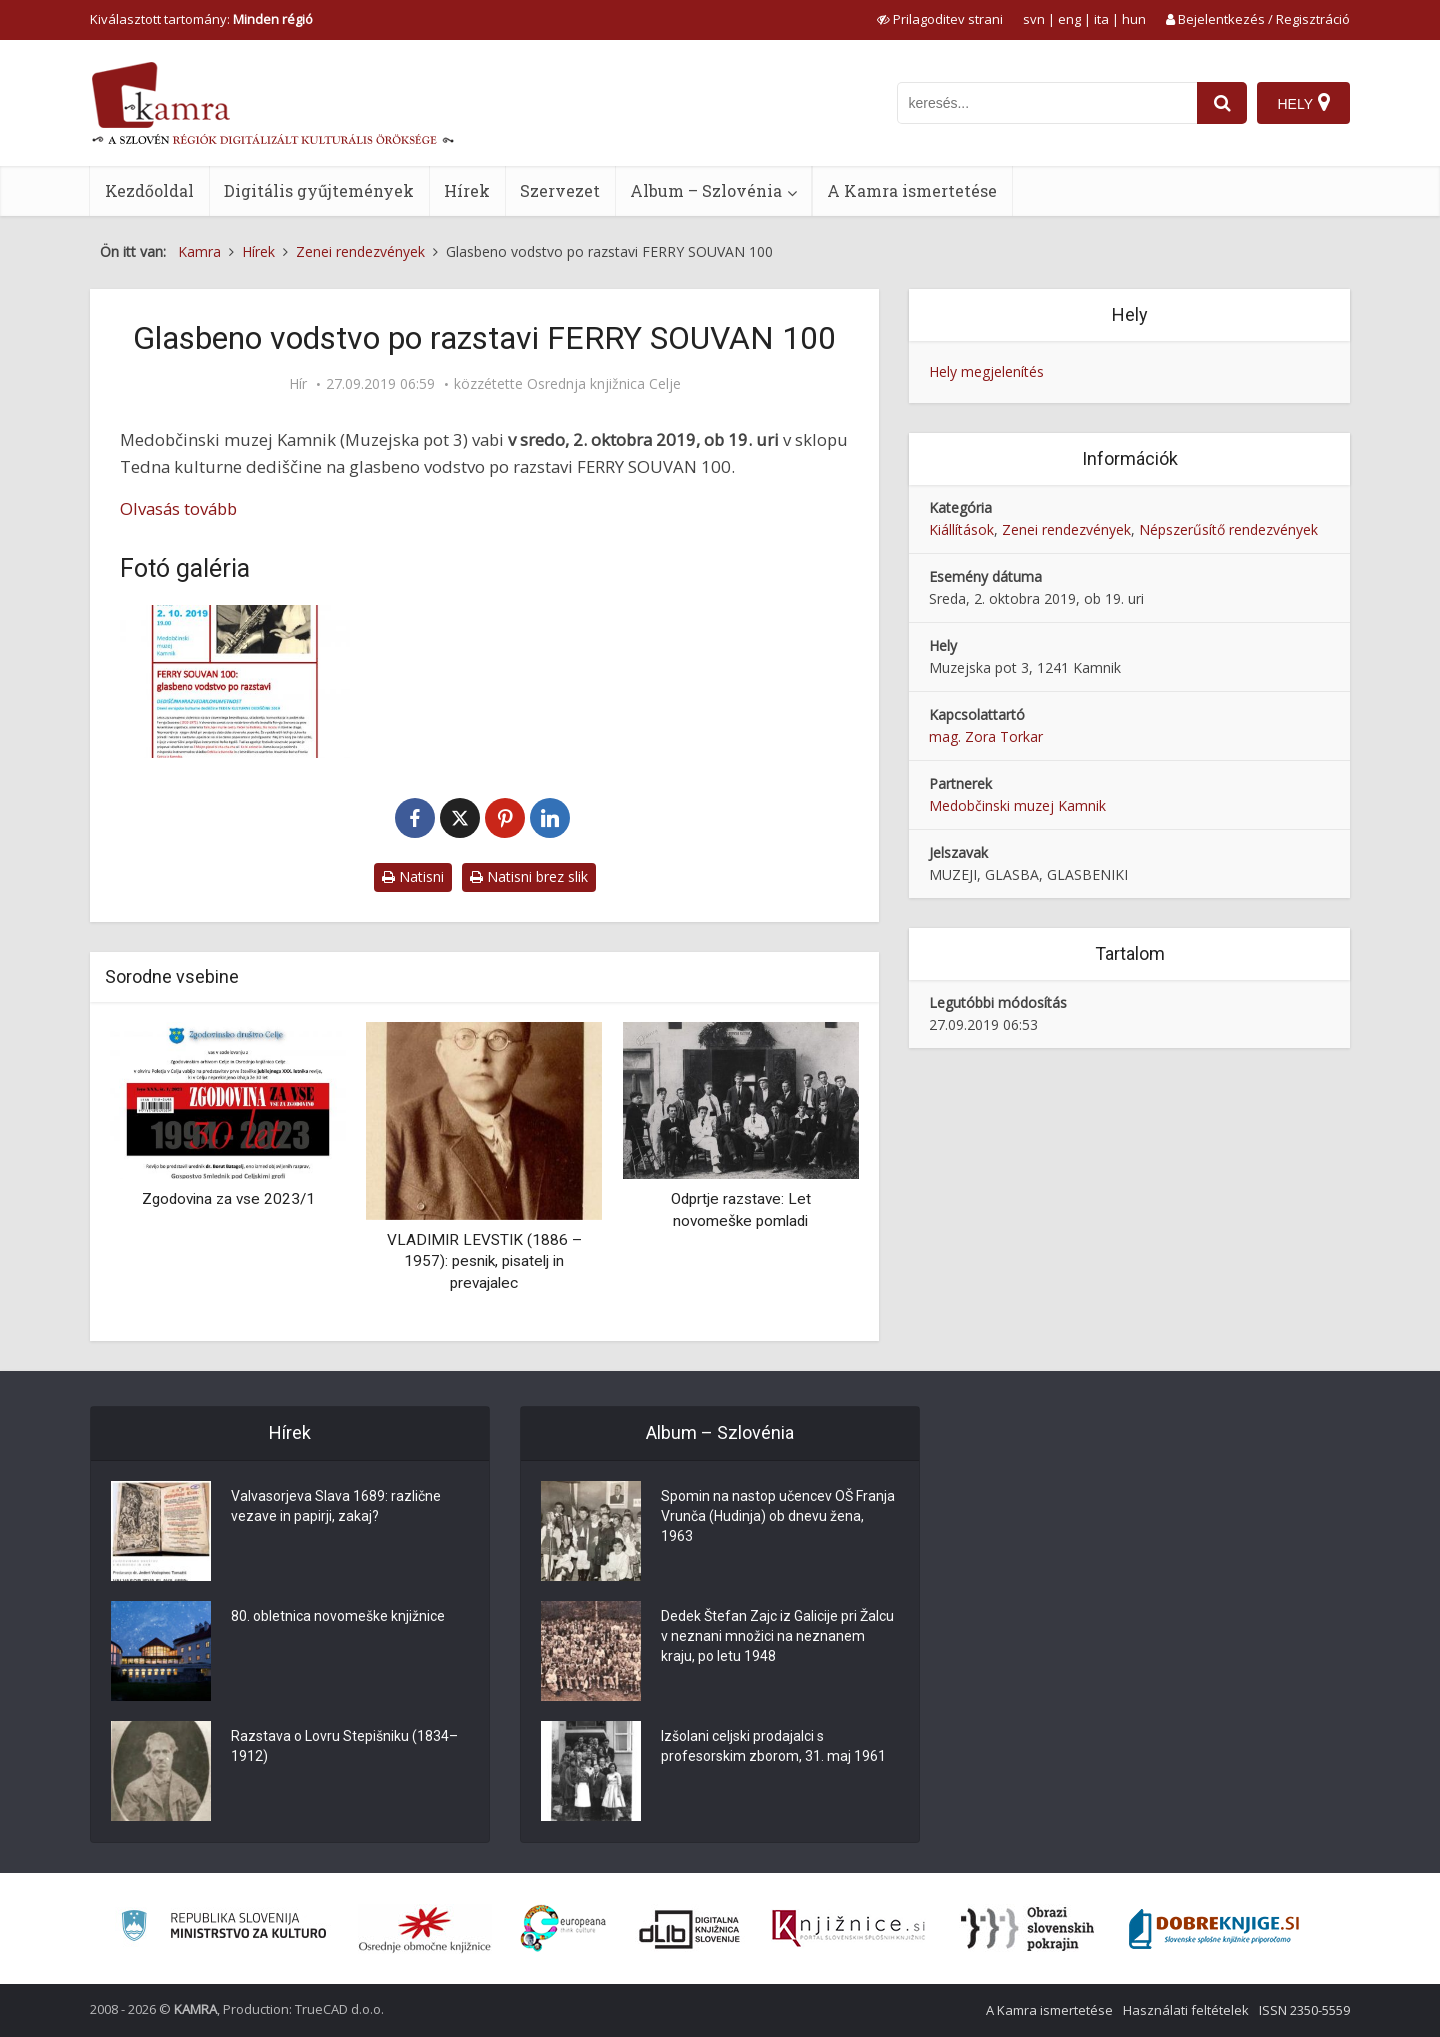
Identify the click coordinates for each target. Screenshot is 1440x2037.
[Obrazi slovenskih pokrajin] (1027, 1929)
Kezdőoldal (149, 190)
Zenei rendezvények (1066, 529)
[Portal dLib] (690, 1929)
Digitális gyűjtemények (319, 190)
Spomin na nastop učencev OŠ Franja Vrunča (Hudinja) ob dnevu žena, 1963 (778, 1516)
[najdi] (1222, 103)
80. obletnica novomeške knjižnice (338, 1616)
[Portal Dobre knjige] (1214, 1929)
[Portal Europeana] (563, 1928)
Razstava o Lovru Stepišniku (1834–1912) (344, 1746)
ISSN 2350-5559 (1304, 2010)
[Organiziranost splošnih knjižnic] (425, 1929)
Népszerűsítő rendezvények (1228, 529)
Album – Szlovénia (706, 190)
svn (1034, 19)
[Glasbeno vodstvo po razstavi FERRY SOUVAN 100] (235, 681)
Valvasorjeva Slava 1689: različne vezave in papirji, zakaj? (336, 1506)
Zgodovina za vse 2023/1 (228, 1199)
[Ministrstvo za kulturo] (223, 1928)
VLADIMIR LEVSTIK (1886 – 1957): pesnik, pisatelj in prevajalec (484, 1261)
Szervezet (560, 190)
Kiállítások (961, 529)
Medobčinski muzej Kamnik (1017, 805)
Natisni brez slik (529, 876)
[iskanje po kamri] (1047, 103)
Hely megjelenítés (986, 371)
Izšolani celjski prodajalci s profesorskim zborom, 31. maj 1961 (773, 1746)
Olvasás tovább (178, 508)
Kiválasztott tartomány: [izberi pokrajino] (201, 19)
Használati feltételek (1186, 2010)
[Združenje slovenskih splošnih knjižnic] (848, 1929)
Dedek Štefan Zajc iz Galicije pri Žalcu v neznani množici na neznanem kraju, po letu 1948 (777, 1636)
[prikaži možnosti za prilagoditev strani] (940, 19)
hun (1134, 19)
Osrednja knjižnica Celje (604, 384)
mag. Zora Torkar (986, 736)
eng (1069, 19)
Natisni (413, 876)
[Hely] (1303, 103)
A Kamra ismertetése (912, 190)
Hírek (467, 190)
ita (1101, 19)
